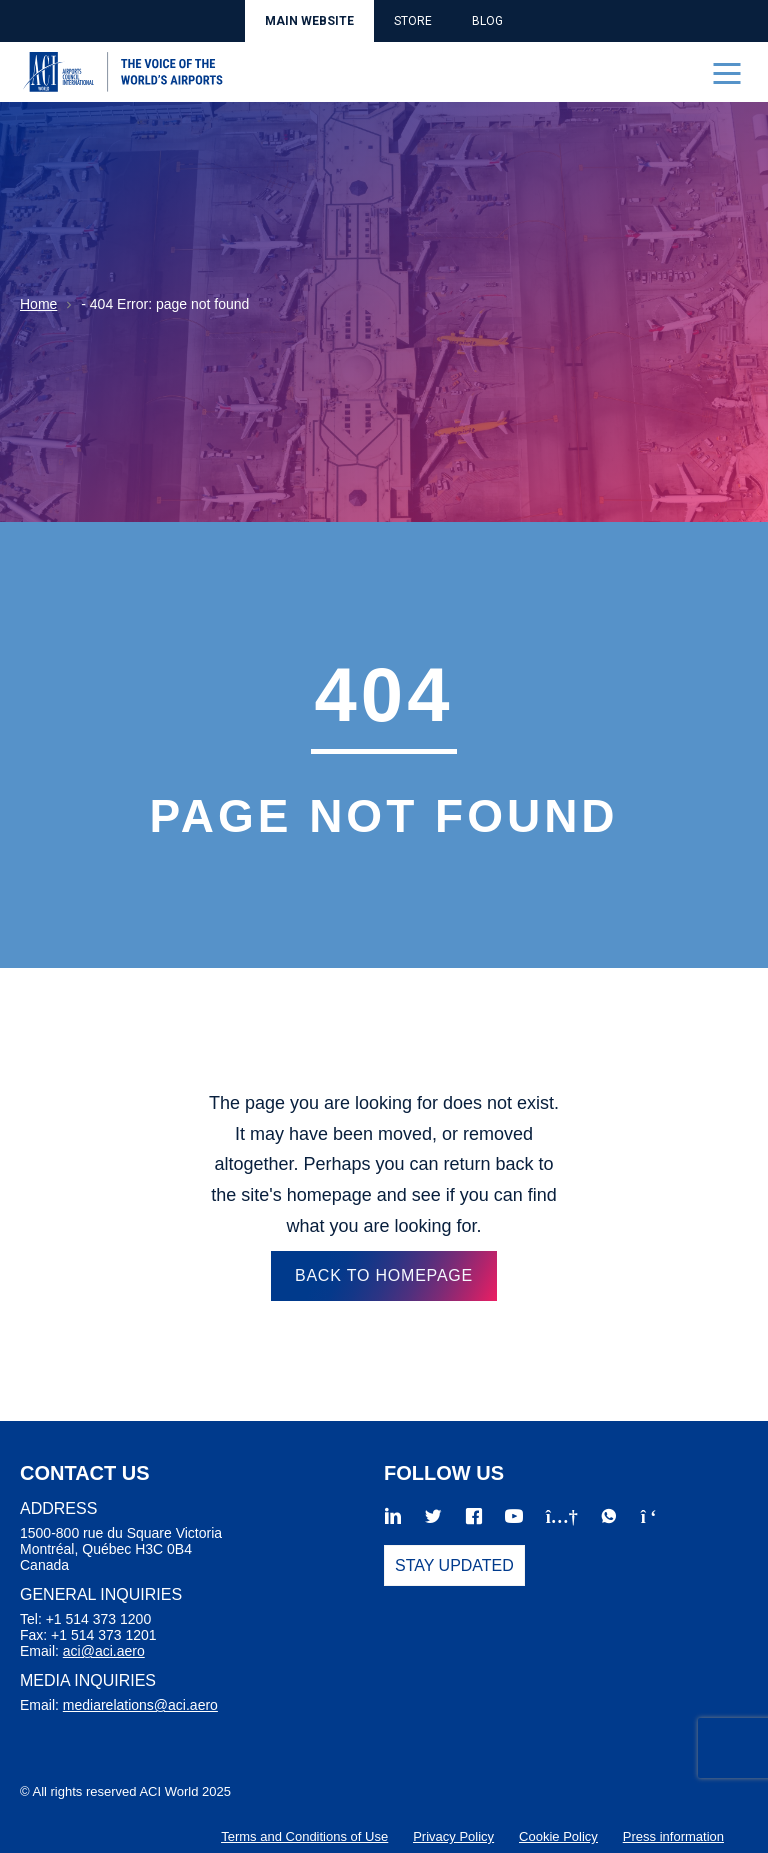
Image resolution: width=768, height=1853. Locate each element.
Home (38, 304)
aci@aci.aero (104, 1651)
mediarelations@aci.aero (140, 1705)
